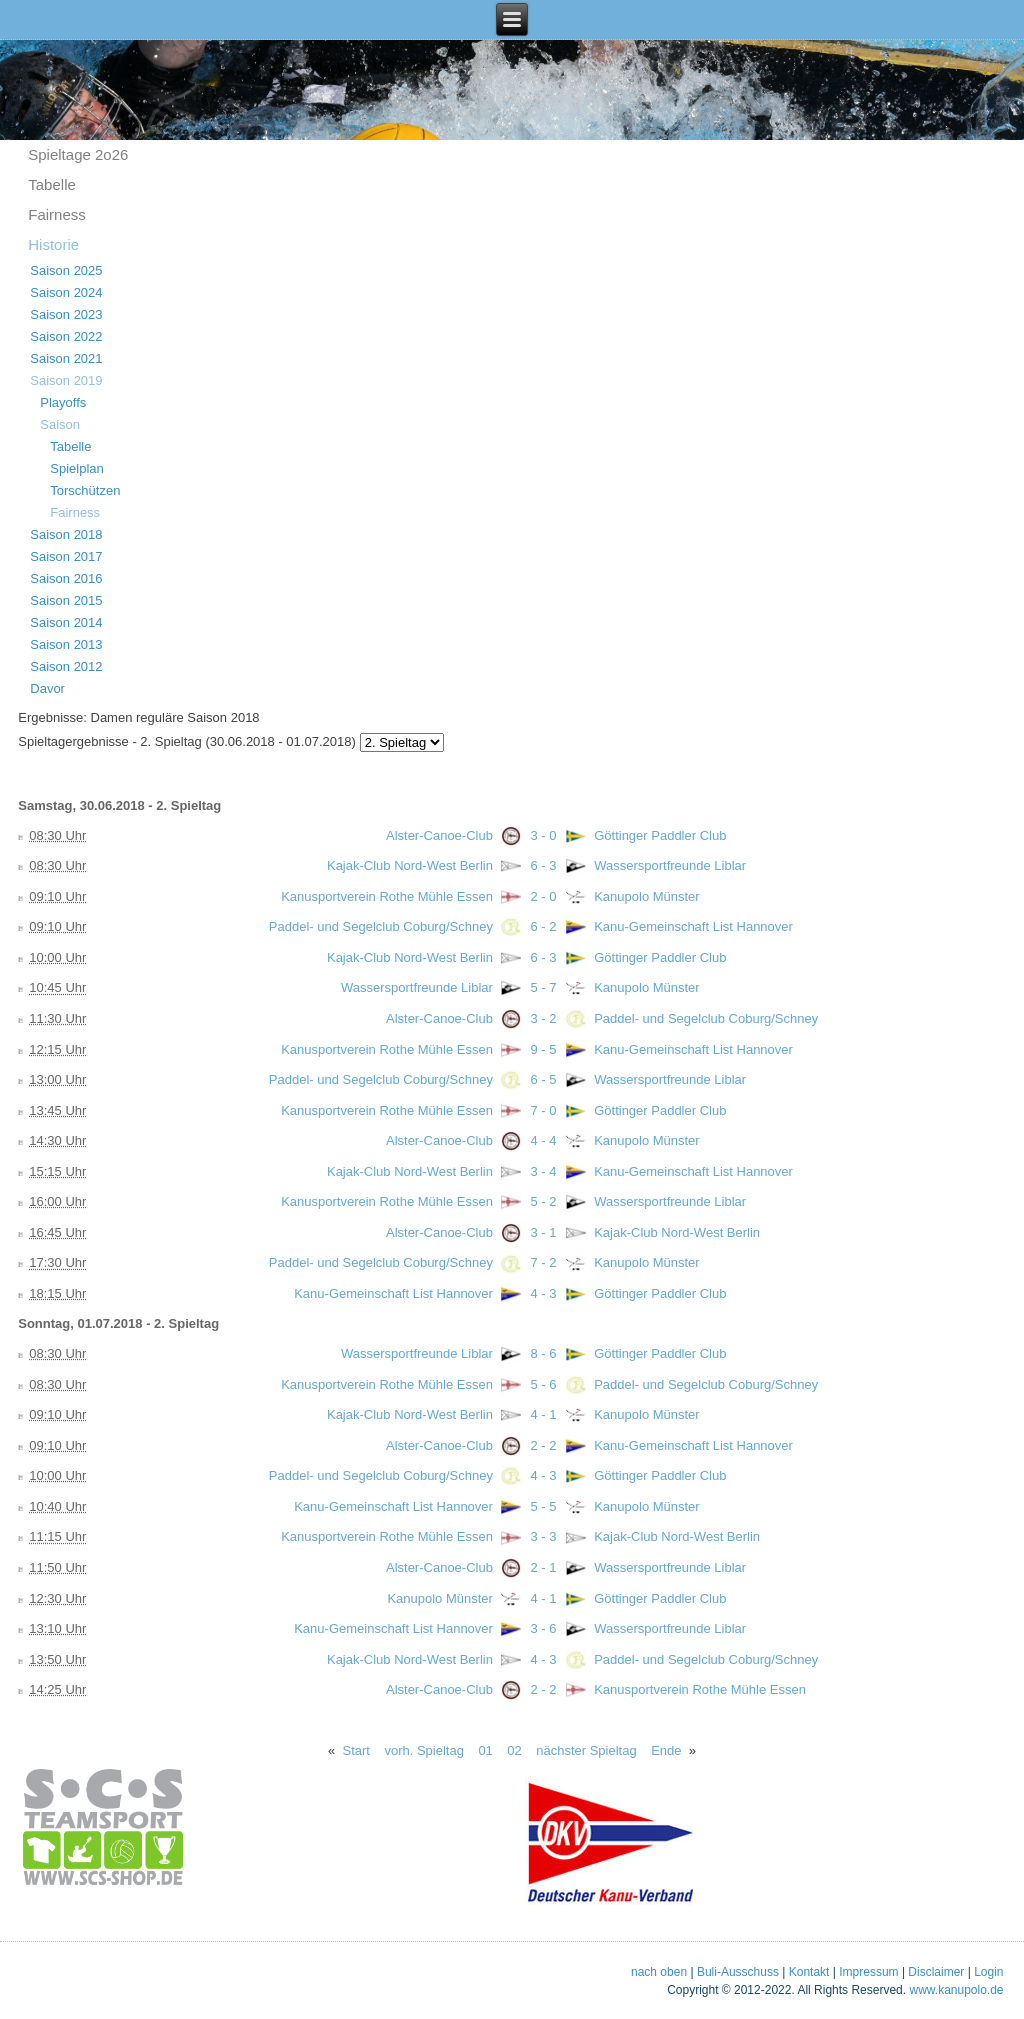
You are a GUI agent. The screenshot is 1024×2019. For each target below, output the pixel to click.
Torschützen (85, 490)
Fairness (57, 214)
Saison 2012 (66, 666)
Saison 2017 (66, 556)
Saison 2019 (66, 380)
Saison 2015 (66, 600)
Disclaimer (936, 1972)
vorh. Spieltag (424, 1750)
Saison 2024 (66, 292)
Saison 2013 (66, 644)
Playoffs (63, 402)
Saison (60, 424)
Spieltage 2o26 (78, 154)
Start (356, 1750)
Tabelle (52, 184)
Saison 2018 (66, 534)
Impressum (868, 1972)
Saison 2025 (66, 270)
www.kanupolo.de (956, 1990)
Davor (47, 688)
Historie (53, 244)
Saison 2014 (66, 622)
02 (514, 1750)
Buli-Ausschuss (738, 1972)
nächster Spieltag (586, 1750)
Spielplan (77, 468)
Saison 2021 (66, 358)
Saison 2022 (66, 336)
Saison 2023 (66, 314)
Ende (666, 1750)
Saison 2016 (66, 578)
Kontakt (809, 1972)
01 (485, 1750)
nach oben (659, 1972)
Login (988, 1972)
